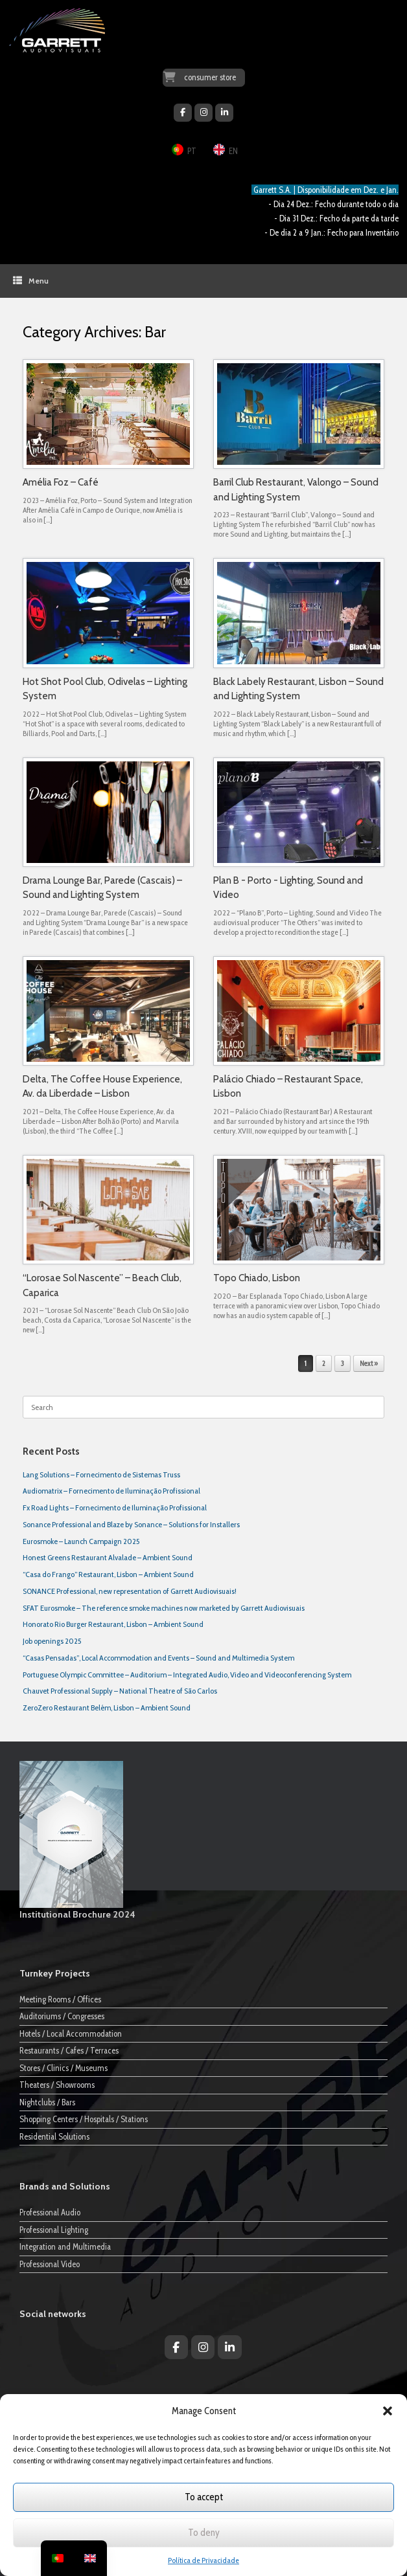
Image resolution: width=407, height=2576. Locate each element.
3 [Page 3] (342, 1363)
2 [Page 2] (323, 1363)
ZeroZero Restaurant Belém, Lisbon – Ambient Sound (107, 1707)
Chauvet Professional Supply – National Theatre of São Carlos (120, 1691)
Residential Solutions (54, 2136)
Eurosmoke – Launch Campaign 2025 (81, 1541)
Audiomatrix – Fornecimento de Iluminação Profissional (111, 1490)
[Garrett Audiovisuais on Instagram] (203, 113)
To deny (204, 2532)
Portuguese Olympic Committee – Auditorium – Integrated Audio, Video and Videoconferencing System (187, 1674)
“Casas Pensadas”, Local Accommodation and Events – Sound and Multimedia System (158, 1658)
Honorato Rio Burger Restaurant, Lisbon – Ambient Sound (113, 1624)
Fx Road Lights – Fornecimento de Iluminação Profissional (115, 1507)
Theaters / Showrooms (57, 2084)
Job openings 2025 (52, 1641)
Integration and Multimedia (65, 2246)
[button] (387, 2410)
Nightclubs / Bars (47, 2102)
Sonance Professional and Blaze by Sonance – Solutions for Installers (131, 1524)
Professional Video (49, 2264)
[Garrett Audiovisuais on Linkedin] (224, 113)
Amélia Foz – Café (61, 482)
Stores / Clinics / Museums (63, 2068)
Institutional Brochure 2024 (77, 1914)
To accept (204, 2497)
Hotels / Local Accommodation (70, 2033)
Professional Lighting (53, 2229)
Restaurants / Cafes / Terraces (69, 2050)
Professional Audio (49, 2212)
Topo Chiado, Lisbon (256, 1278)
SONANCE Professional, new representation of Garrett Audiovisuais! (130, 1591)
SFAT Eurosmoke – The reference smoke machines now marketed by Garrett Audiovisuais (164, 1608)
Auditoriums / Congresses (61, 2016)
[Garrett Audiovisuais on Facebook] (183, 113)
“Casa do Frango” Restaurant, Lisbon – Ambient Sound (108, 1574)
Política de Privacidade (203, 2560)
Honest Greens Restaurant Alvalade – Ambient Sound (107, 1557)
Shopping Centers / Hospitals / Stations (83, 2119)
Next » (369, 1363)
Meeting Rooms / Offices (60, 1999)
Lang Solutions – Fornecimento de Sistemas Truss (101, 1474)
